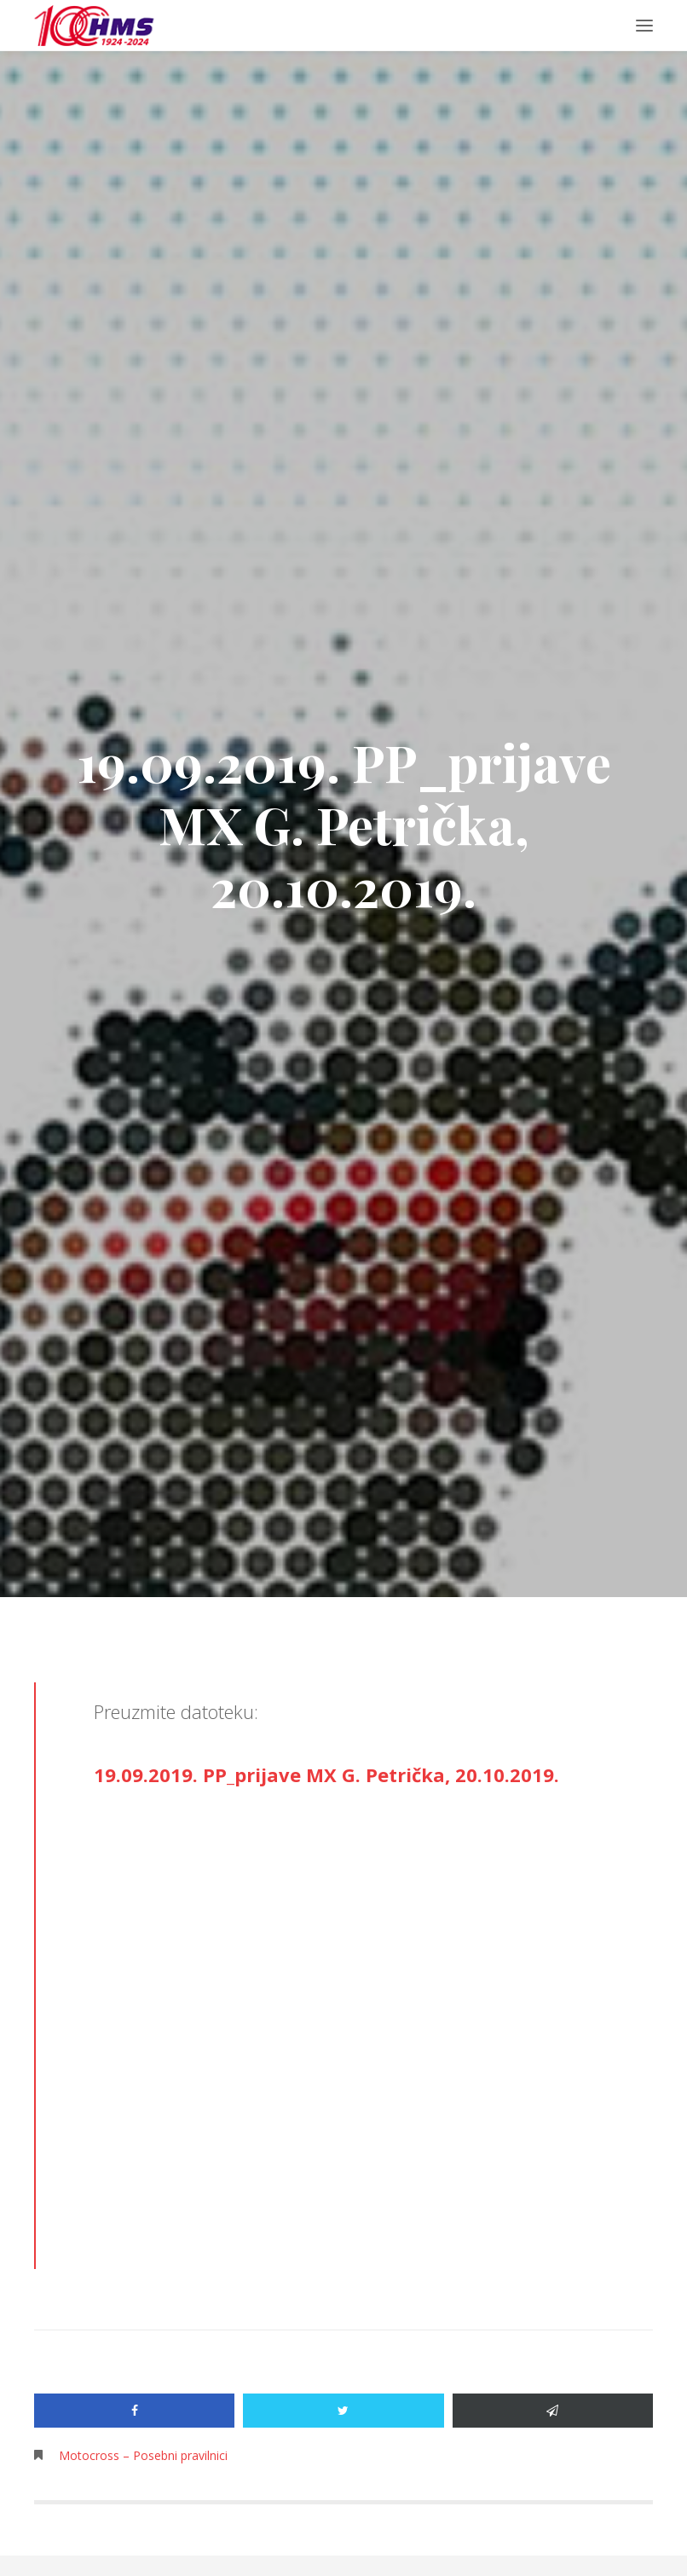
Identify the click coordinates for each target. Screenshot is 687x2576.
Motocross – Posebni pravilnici (143, 2455)
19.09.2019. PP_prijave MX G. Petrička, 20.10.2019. (326, 1774)
